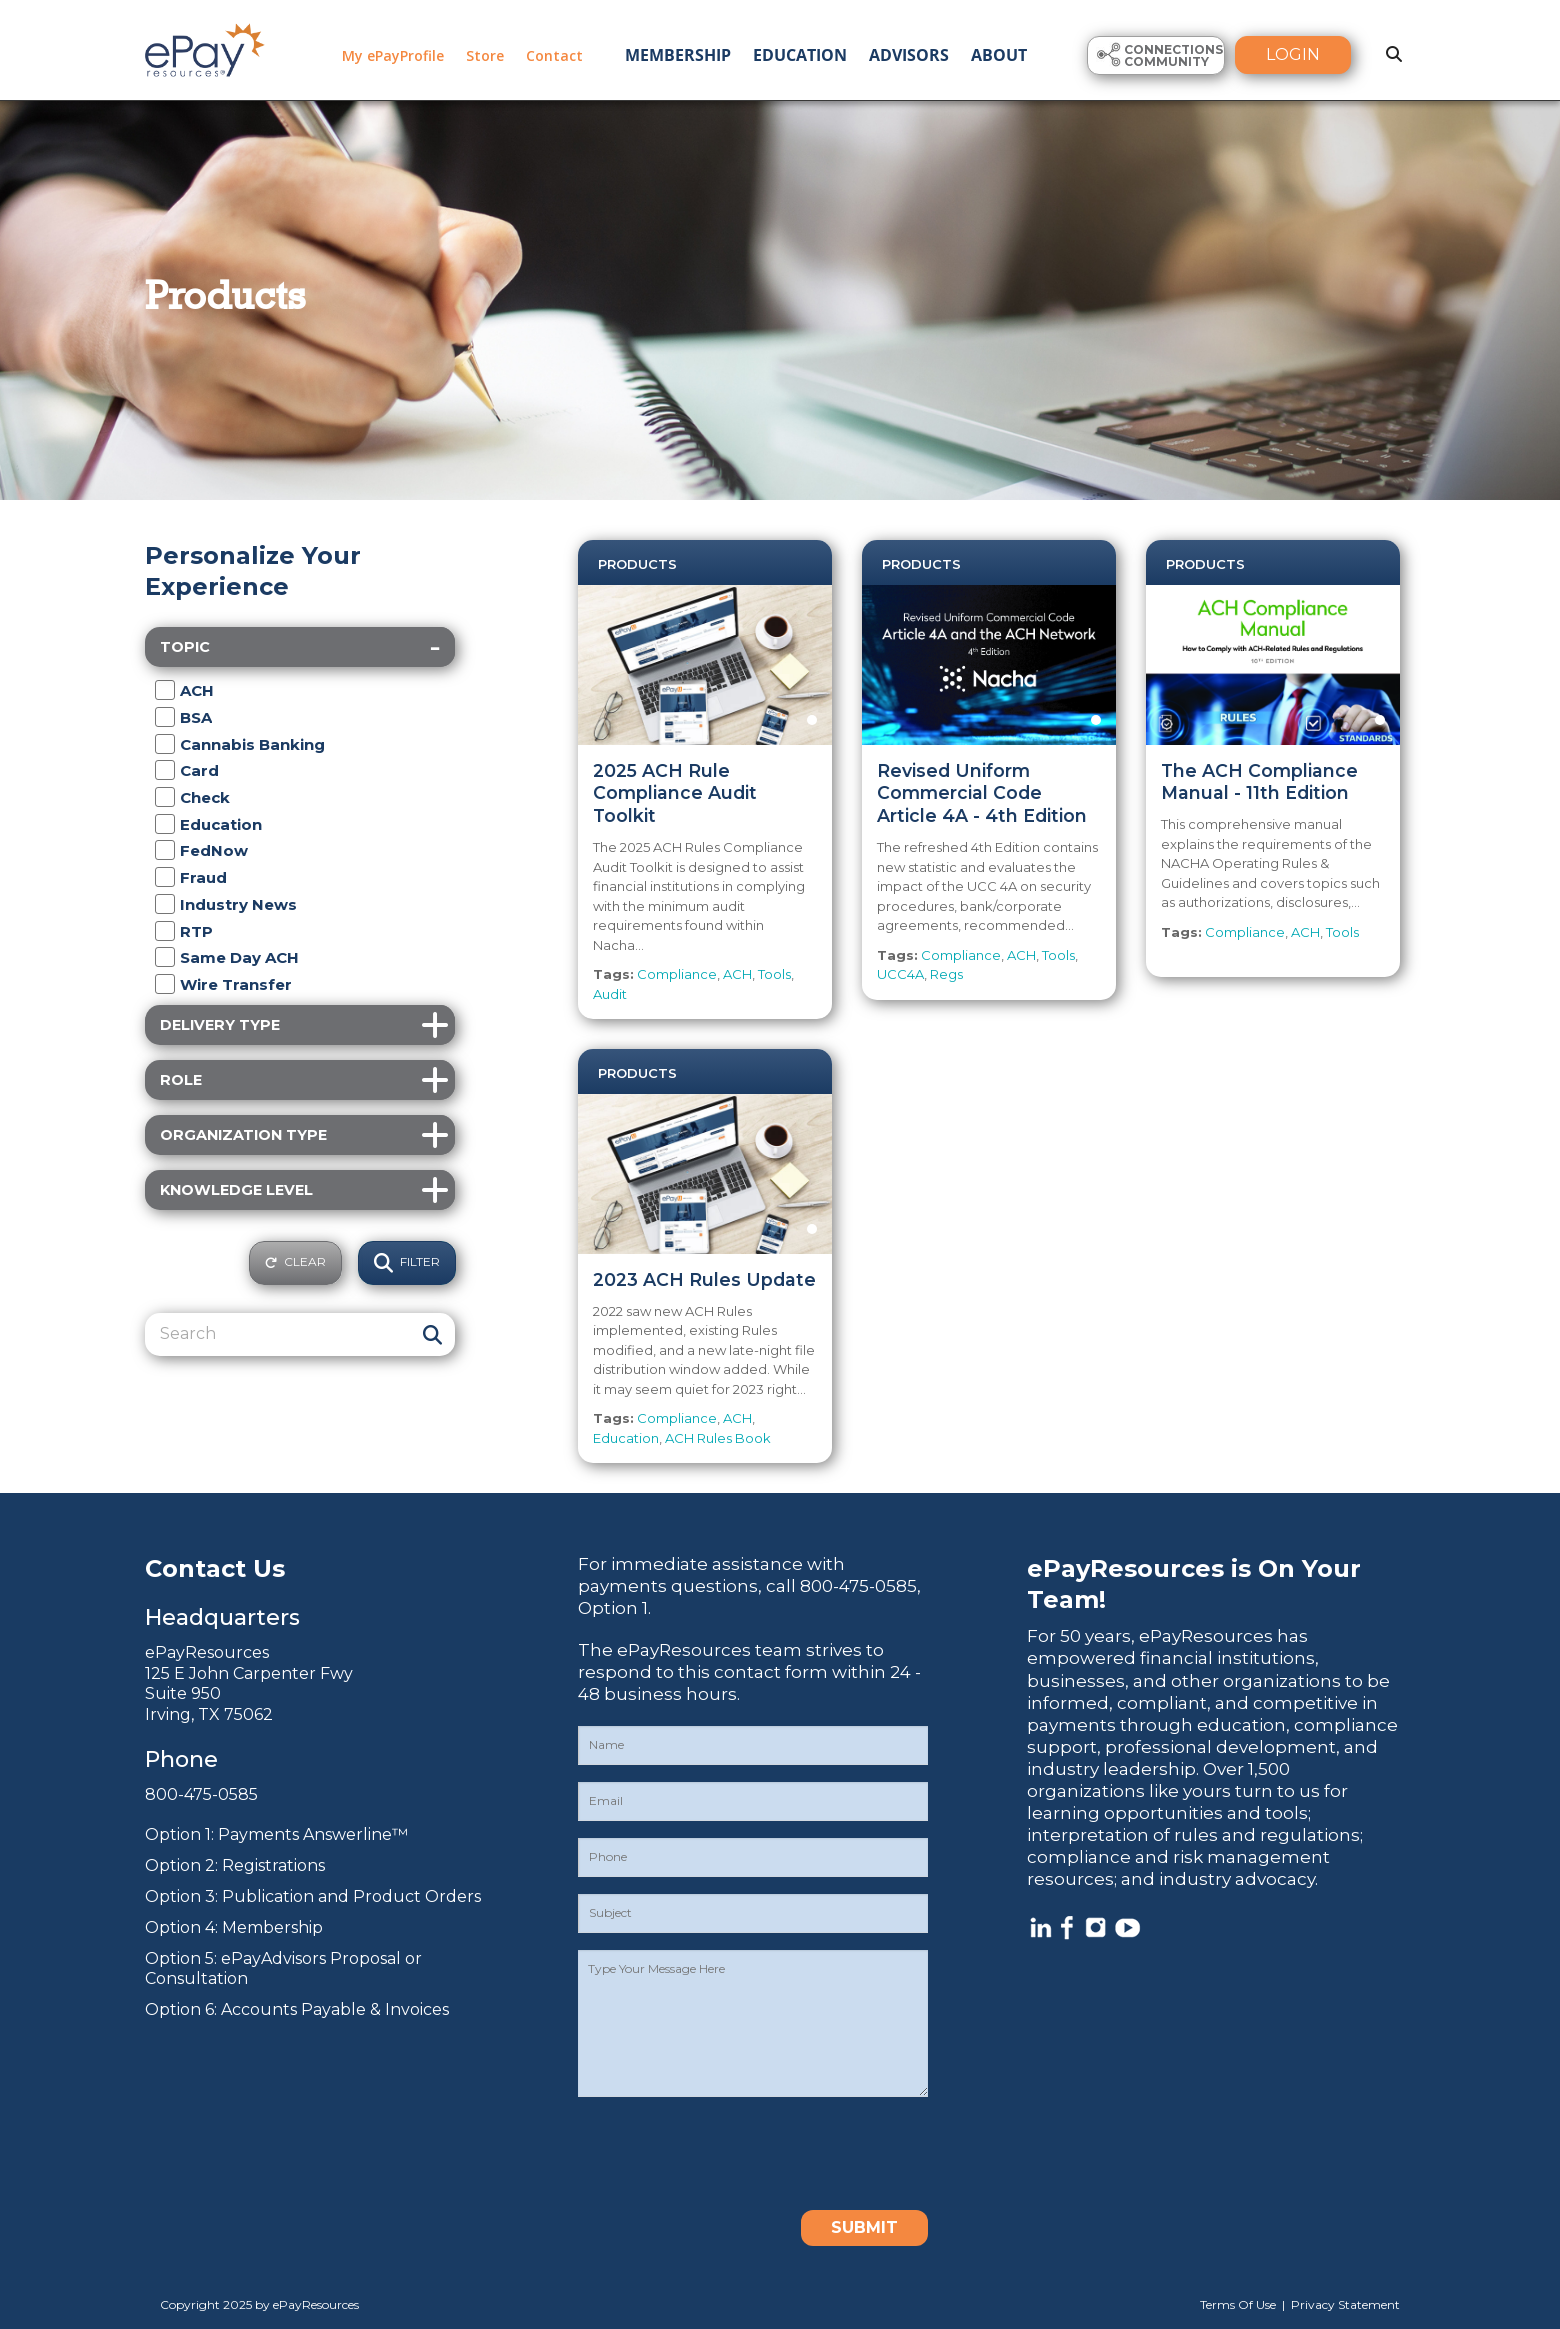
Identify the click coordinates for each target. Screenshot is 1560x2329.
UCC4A (900, 974)
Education (800, 55)
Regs (946, 974)
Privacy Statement (1345, 2304)
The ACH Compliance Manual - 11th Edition (1259, 782)
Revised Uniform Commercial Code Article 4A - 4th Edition (982, 793)
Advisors (909, 55)
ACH (737, 974)
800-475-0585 (201, 1794)
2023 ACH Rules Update (704, 1279)
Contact (554, 55)
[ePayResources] (205, 48)
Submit (864, 2227)
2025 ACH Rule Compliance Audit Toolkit (675, 793)
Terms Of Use (1238, 2304)
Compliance (677, 974)
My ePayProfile (393, 55)
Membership (678, 55)
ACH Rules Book (718, 1438)
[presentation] (730, 2153)
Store (485, 55)
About (999, 55)
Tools (774, 974)
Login (1293, 54)
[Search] (277, 1334)
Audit (610, 994)
